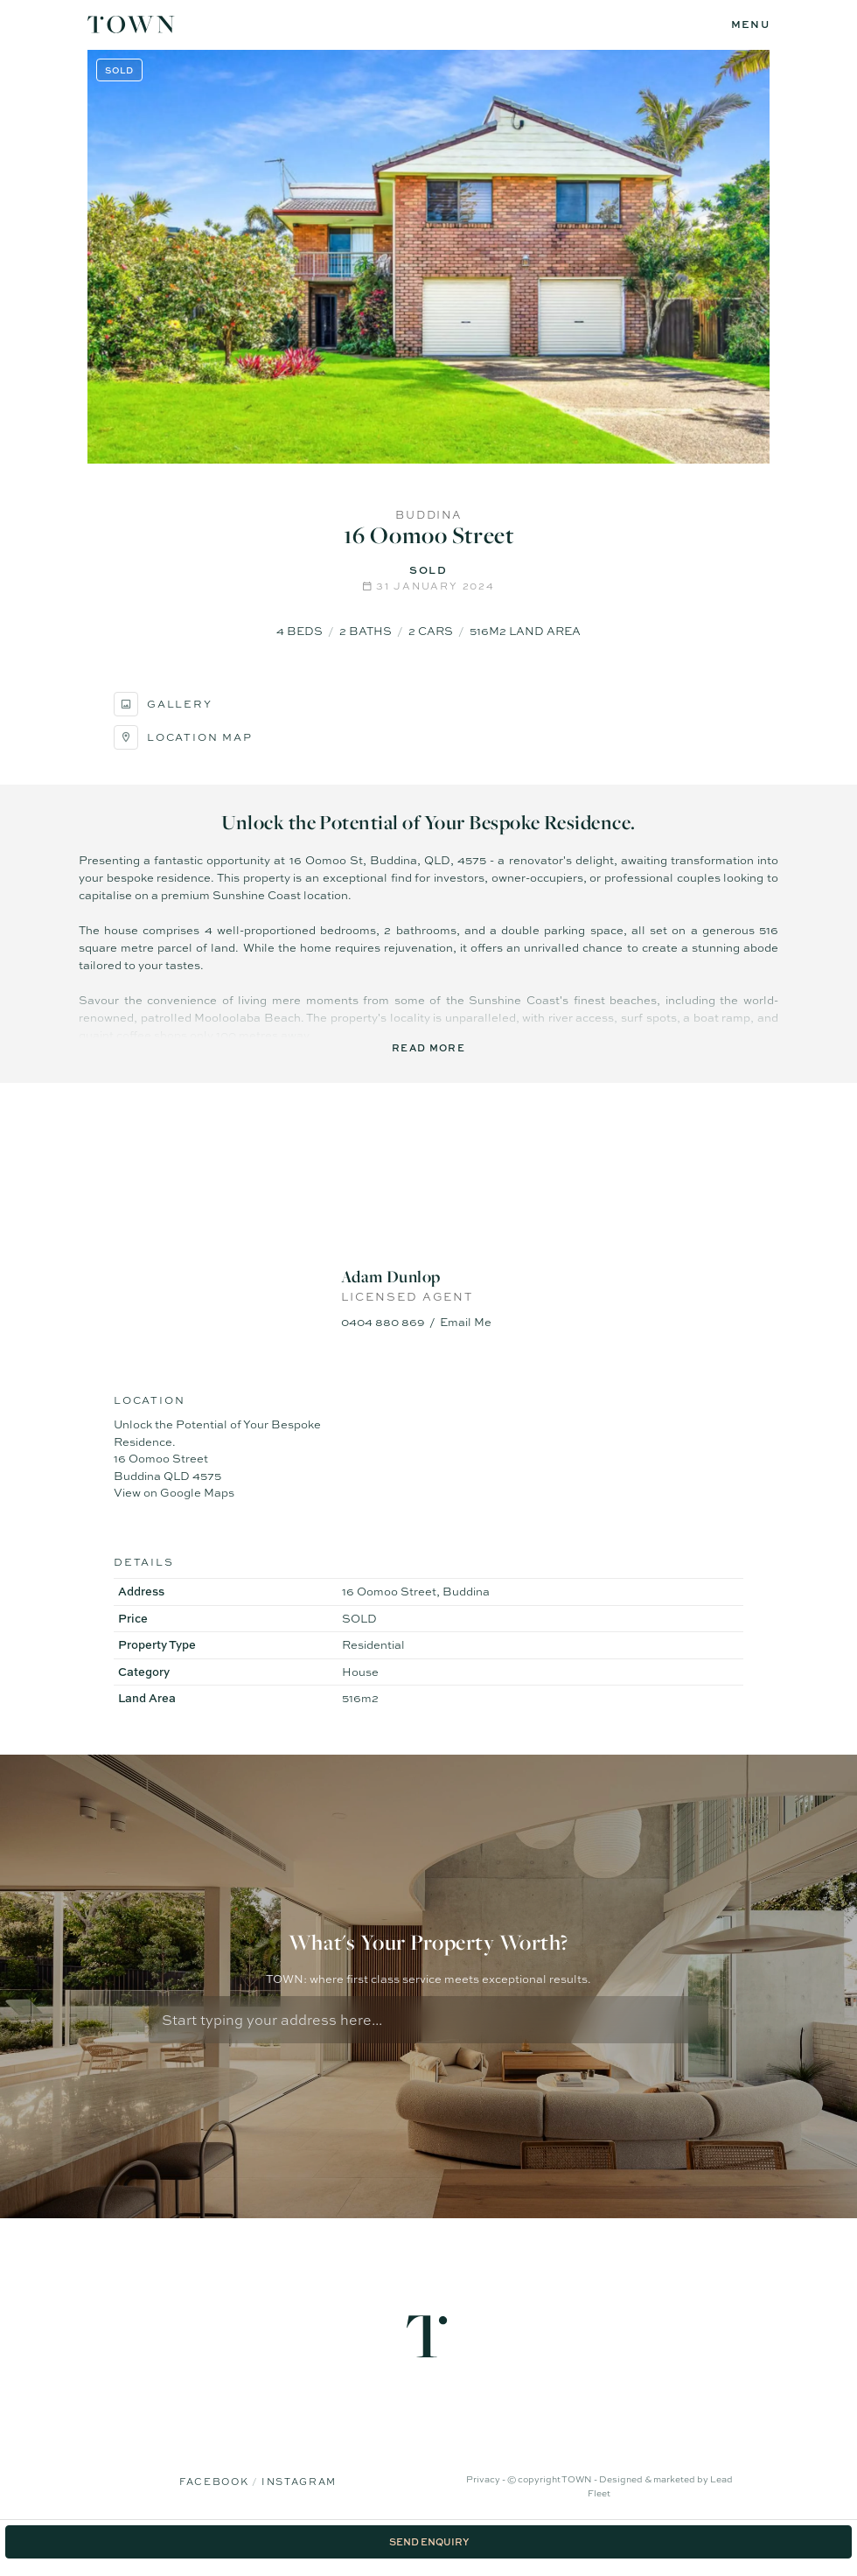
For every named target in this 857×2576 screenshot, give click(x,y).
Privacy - (486, 2479)
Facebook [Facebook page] (215, 2481)
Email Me (465, 1322)
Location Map (183, 737)
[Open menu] (750, 25)
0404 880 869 (383, 1322)
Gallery (163, 704)
